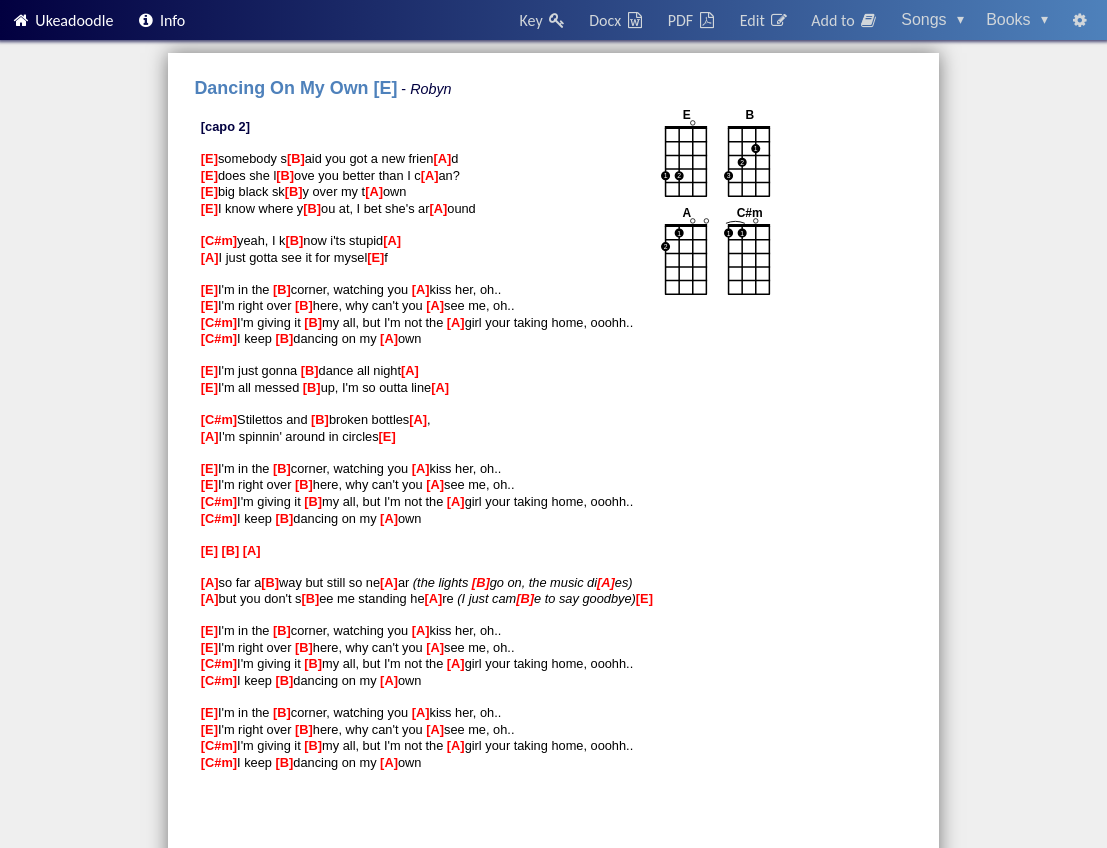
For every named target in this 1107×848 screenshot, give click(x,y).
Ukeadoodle (62, 20)
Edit (764, 20)
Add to (845, 20)
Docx (617, 20)
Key (543, 20)
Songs (932, 19)
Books (1017, 19)
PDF (693, 20)
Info (161, 20)
